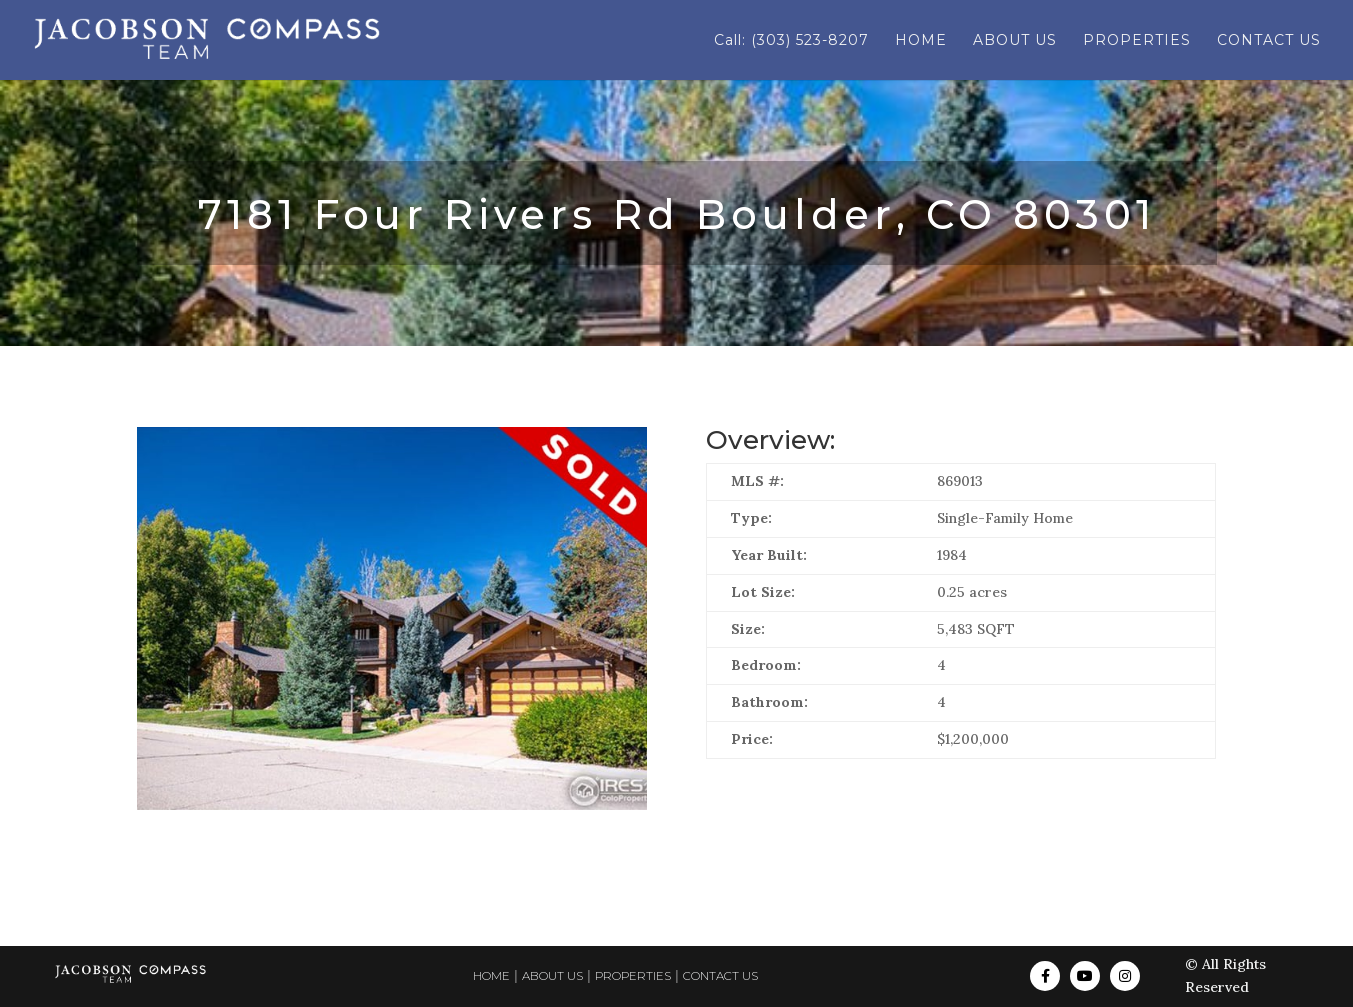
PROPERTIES (1137, 41)
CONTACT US (1269, 41)
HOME (921, 41)
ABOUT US (1015, 41)
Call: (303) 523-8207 (791, 41)
